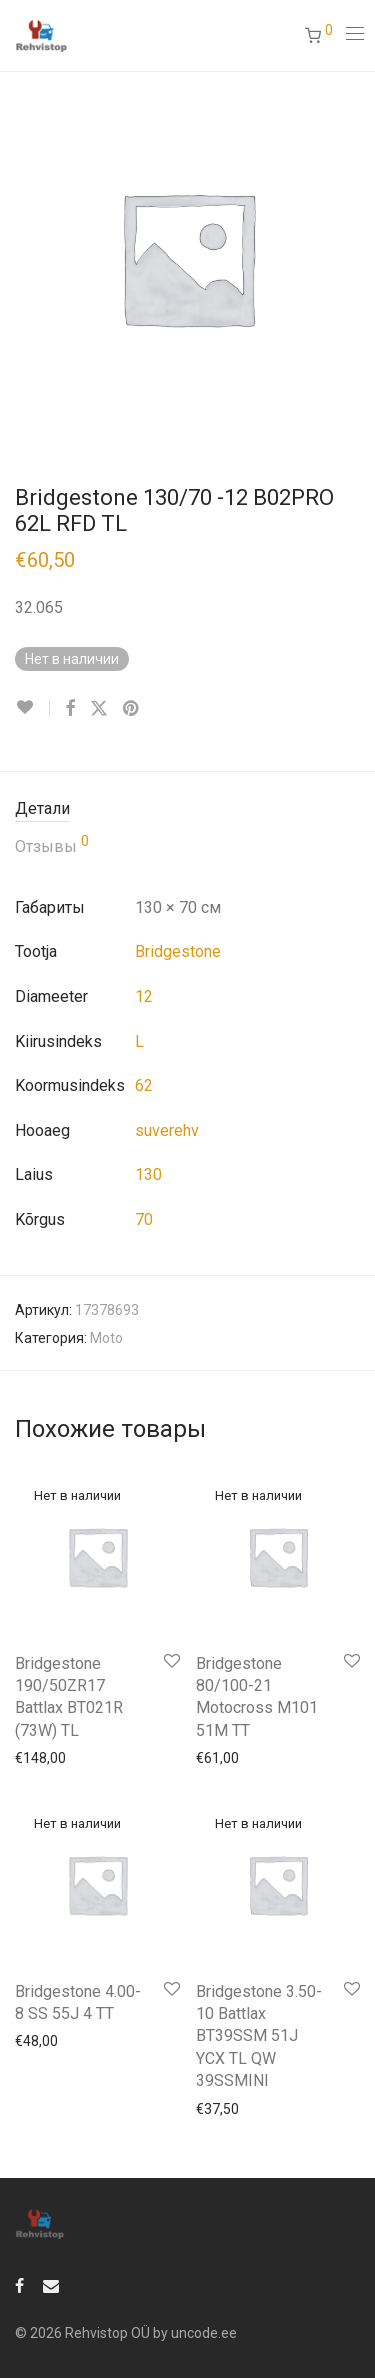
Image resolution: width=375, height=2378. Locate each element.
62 (144, 1085)
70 (144, 1219)
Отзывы (52, 845)
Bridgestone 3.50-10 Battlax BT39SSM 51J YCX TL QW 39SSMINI (259, 2036)
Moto (106, 1338)
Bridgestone (178, 951)
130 (148, 1174)
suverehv (167, 1130)
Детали (42, 808)
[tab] (187, 809)
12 (144, 996)
